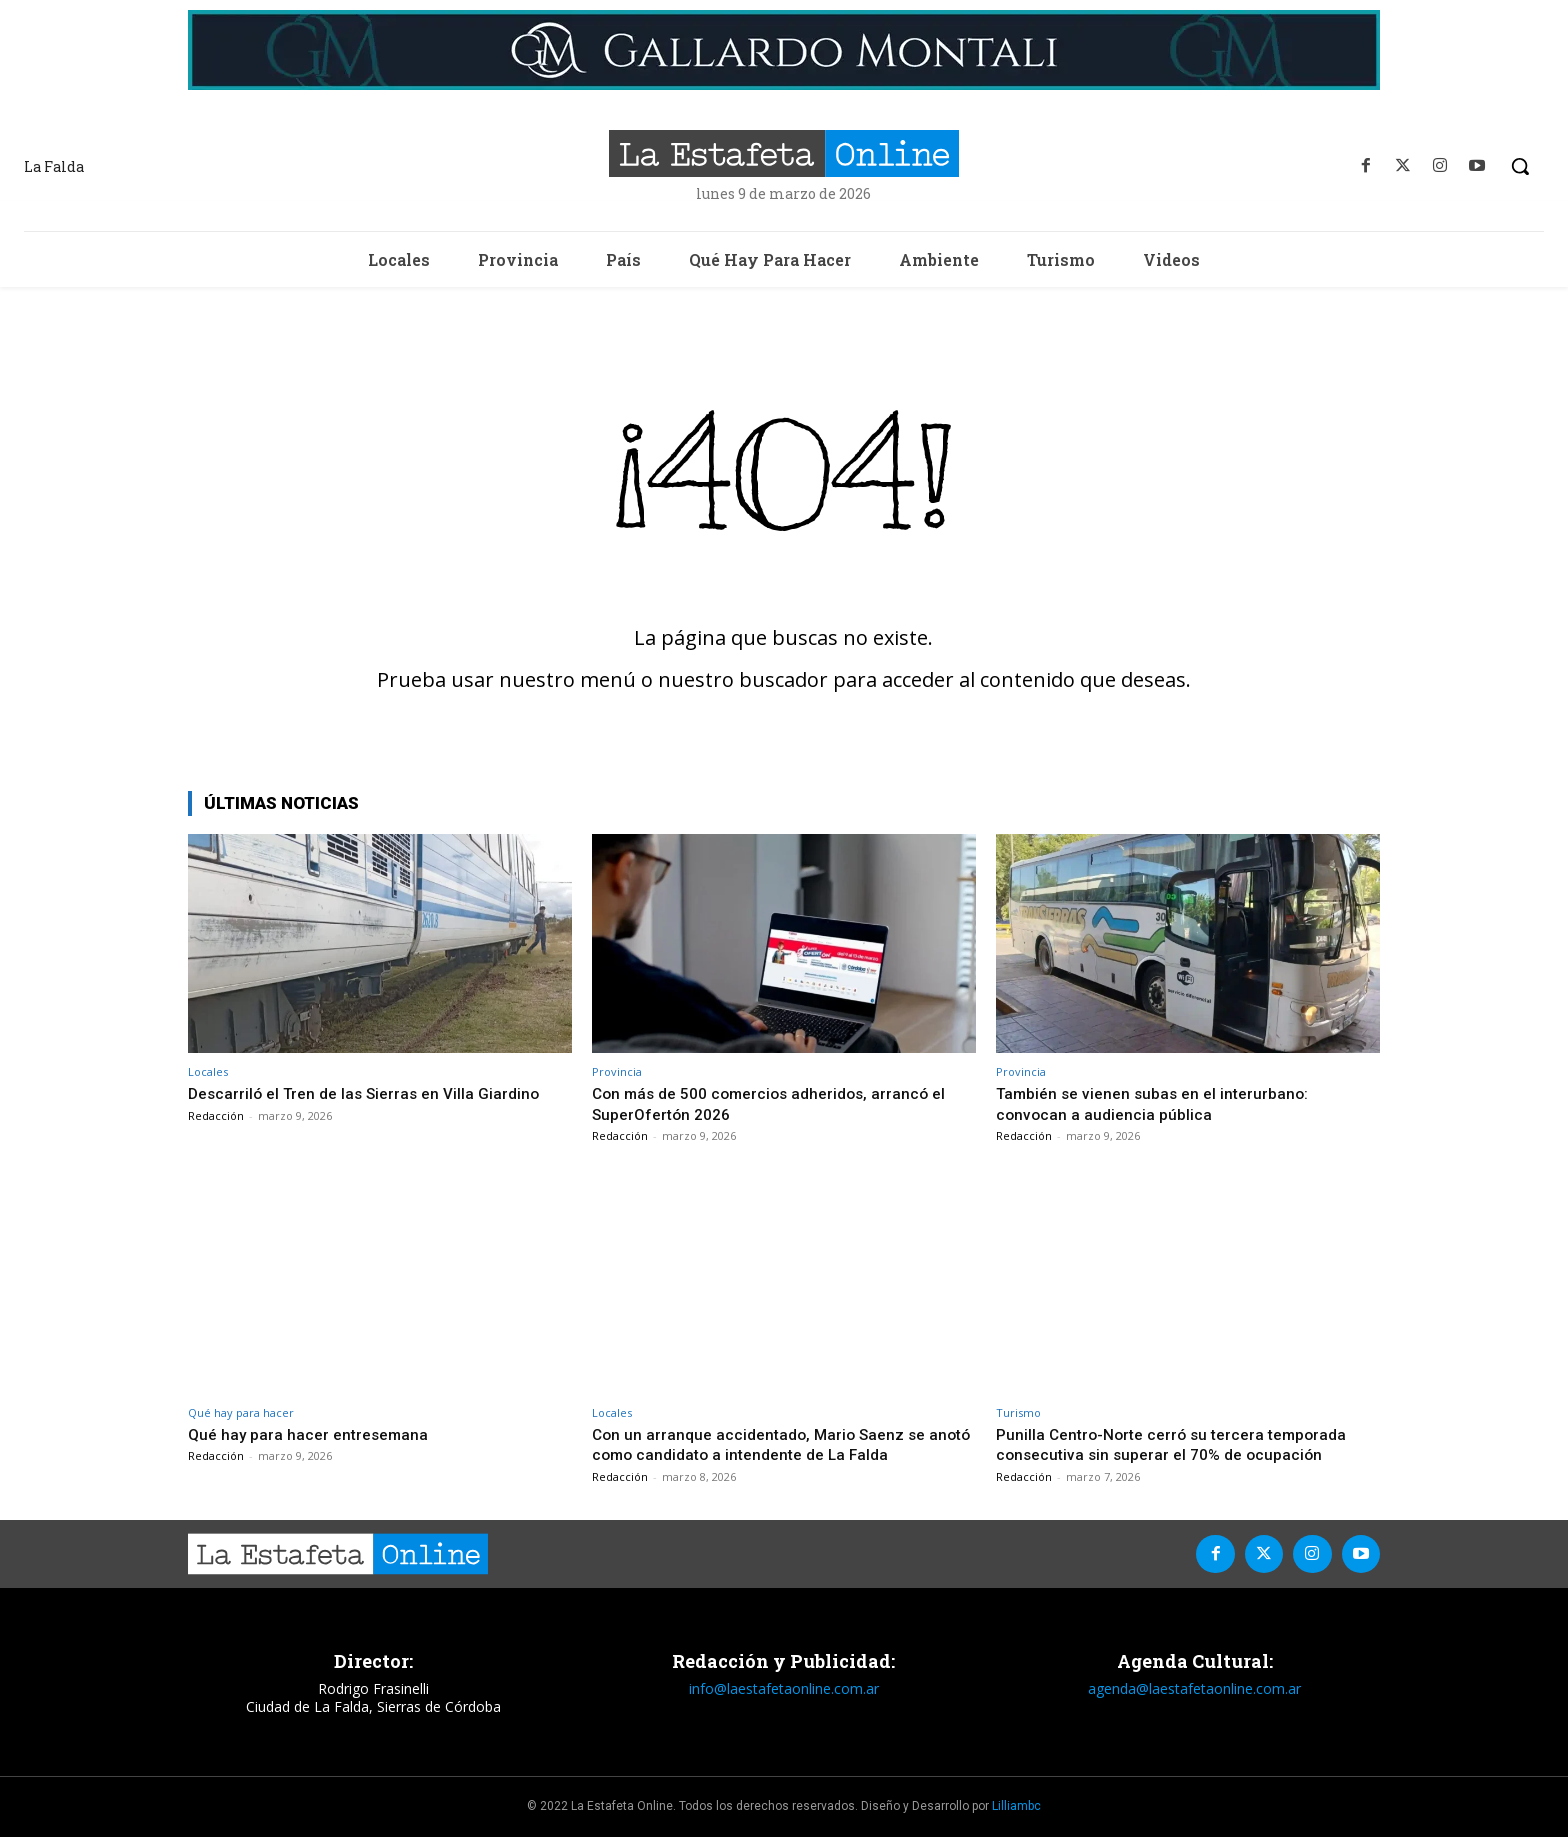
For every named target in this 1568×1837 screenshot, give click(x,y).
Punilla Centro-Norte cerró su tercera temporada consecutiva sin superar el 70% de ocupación (1182, 1444)
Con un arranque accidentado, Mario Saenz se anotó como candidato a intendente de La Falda (773, 1444)
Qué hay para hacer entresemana (314, 1434)
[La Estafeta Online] (783, 153)
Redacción (216, 1115)
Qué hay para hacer (241, 1412)
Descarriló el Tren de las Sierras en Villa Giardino (374, 1093)
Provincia (617, 1071)
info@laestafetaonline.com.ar (784, 1688)
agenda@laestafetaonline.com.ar (1194, 1688)
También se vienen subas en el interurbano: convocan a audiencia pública (1162, 1103)
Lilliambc (1016, 1806)
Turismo (1018, 1412)
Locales (208, 1071)
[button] (1520, 166)
